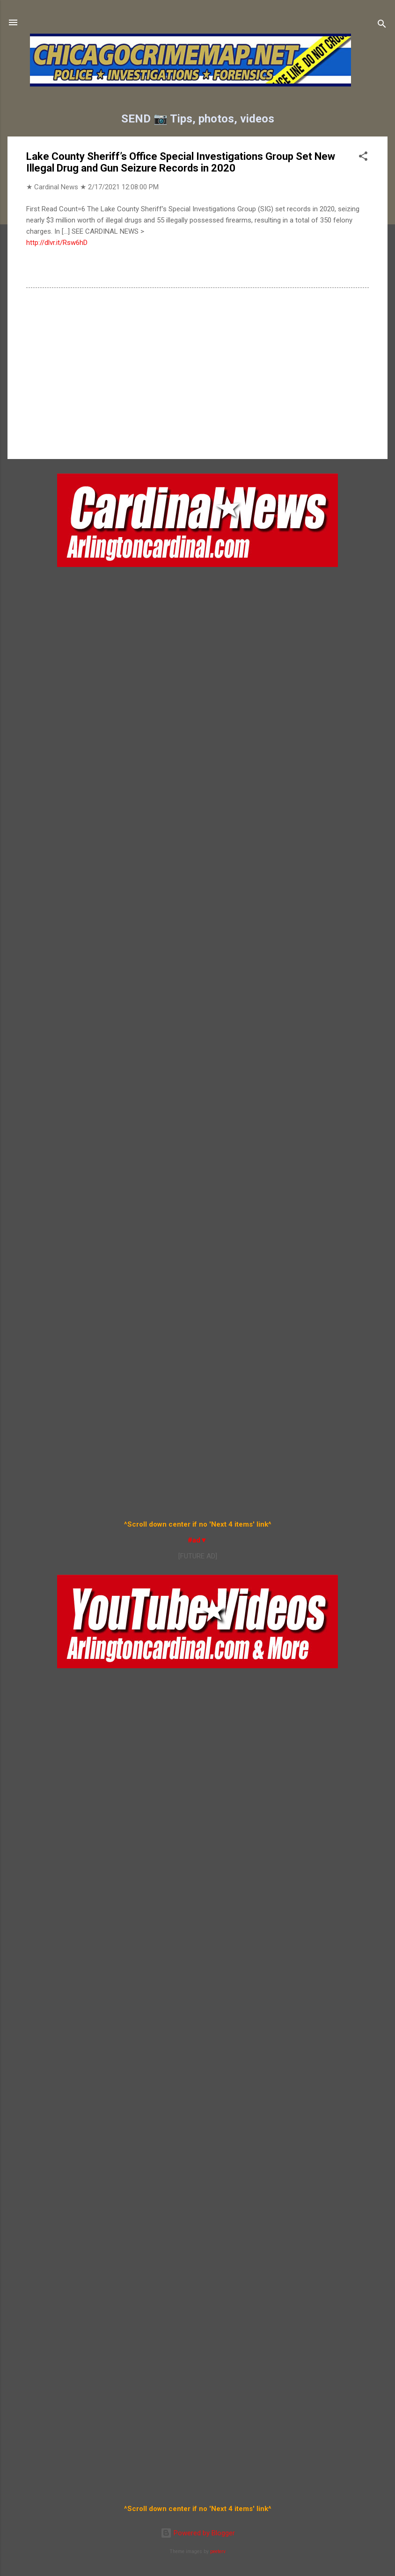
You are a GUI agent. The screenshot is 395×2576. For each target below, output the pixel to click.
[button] (363, 158)
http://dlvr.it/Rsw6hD (57, 242)
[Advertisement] (197, 372)
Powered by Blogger (198, 2533)
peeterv (218, 2551)
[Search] (382, 25)
